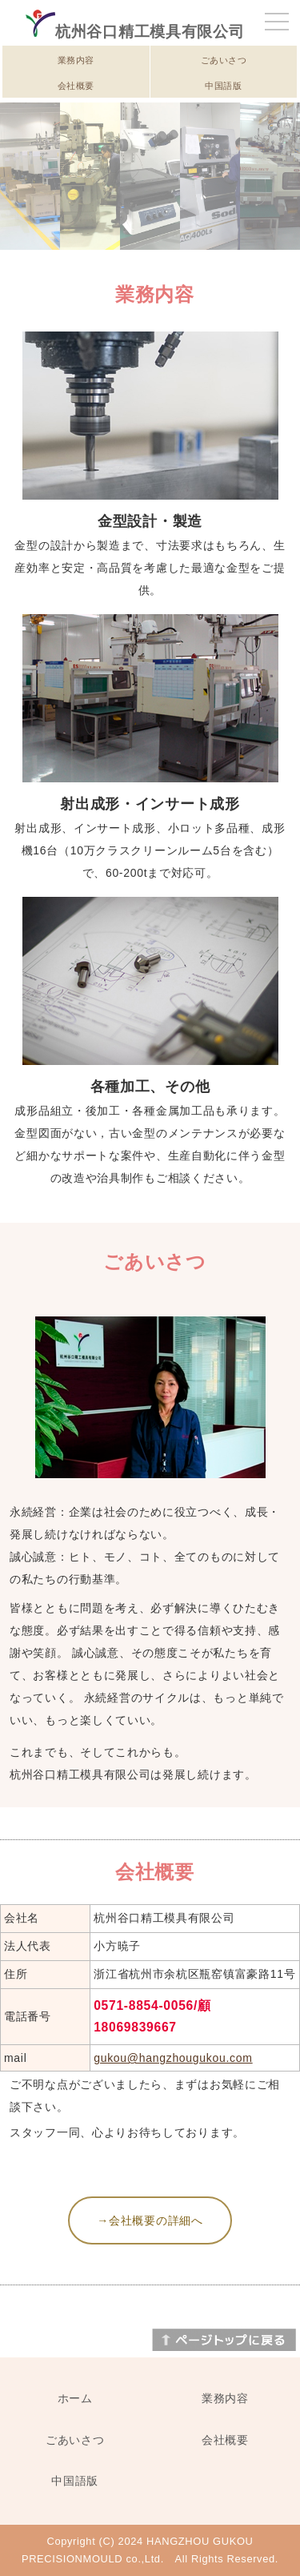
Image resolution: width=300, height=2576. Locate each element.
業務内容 (76, 60)
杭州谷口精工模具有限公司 (135, 31)
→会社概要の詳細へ (149, 2220)
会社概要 (76, 85)
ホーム (75, 2398)
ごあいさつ (224, 60)
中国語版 (223, 85)
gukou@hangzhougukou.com (173, 2058)
